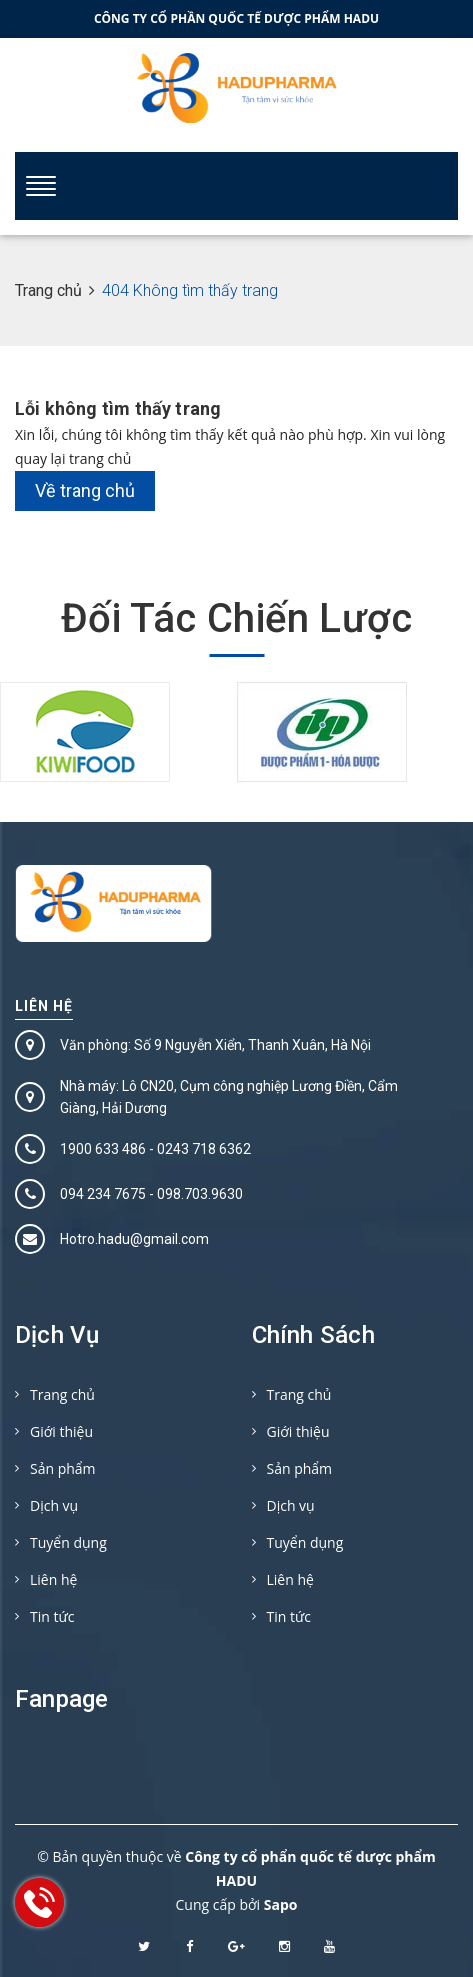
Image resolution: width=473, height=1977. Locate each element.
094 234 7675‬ (103, 1194)
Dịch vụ (54, 1505)
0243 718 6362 (204, 1149)
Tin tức (52, 1616)
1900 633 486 (103, 1149)
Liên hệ (44, 1006)
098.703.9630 (200, 1194)
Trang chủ (62, 1394)
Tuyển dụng (68, 1542)
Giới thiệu (61, 1431)
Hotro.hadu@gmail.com (134, 1239)
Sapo (281, 1904)
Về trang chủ (85, 490)
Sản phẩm (63, 1468)
